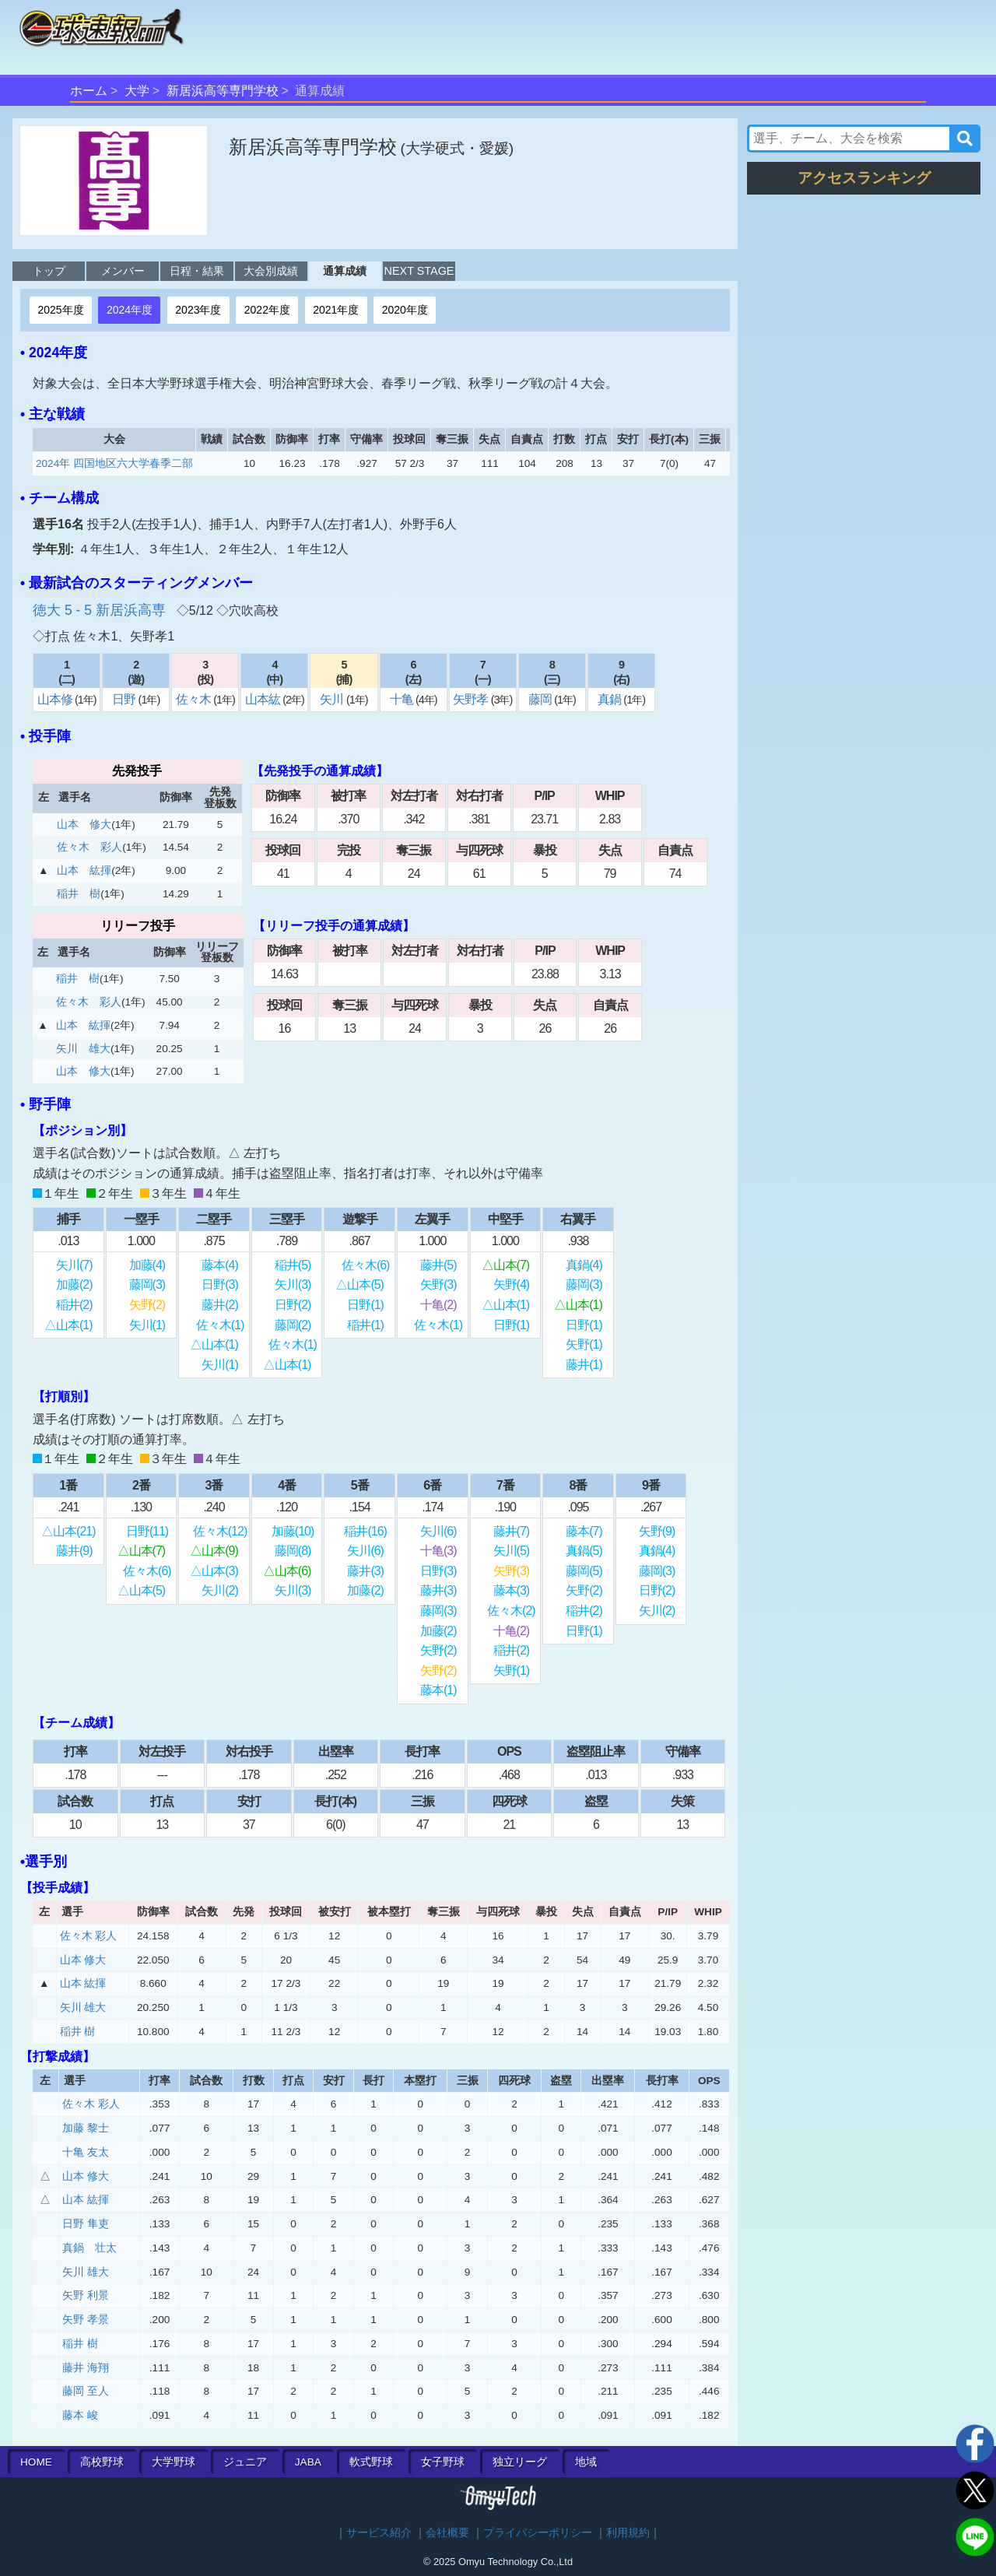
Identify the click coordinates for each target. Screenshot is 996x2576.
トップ (49, 271)
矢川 (332, 699)
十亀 (403, 699)
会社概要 (447, 2533)
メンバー (123, 271)
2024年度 (130, 310)
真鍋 (610, 699)
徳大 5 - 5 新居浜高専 (101, 610)
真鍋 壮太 (89, 2248)
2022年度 (267, 310)
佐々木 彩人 (89, 847)
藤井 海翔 (85, 2368)
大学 (136, 90)
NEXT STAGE (419, 271)
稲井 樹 (78, 894)
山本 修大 (84, 824)
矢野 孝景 (85, 2319)
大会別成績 (271, 271)
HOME (36, 2462)
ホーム (88, 90)
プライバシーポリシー (537, 2533)
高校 (102, 2462)
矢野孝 (471, 699)
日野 (125, 699)
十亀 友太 (85, 2152)
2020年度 (405, 310)
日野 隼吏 (85, 2224)
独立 (520, 2462)
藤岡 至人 (85, 2391)
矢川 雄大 (83, 1049)
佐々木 (194, 699)
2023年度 (198, 310)
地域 (586, 2462)
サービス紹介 (379, 2533)
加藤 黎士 (85, 2128)
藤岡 (541, 699)
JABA (308, 2462)
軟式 (371, 2462)
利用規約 (628, 2533)
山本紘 (263, 699)
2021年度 (336, 310)
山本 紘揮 (84, 870)
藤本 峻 (80, 2415)
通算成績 (344, 271)
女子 (443, 2462)
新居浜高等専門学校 (223, 90)
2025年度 (60, 310)
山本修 (56, 699)
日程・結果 (197, 271)
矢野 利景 (85, 2295)
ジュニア (245, 2462)
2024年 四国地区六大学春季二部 (114, 463)
